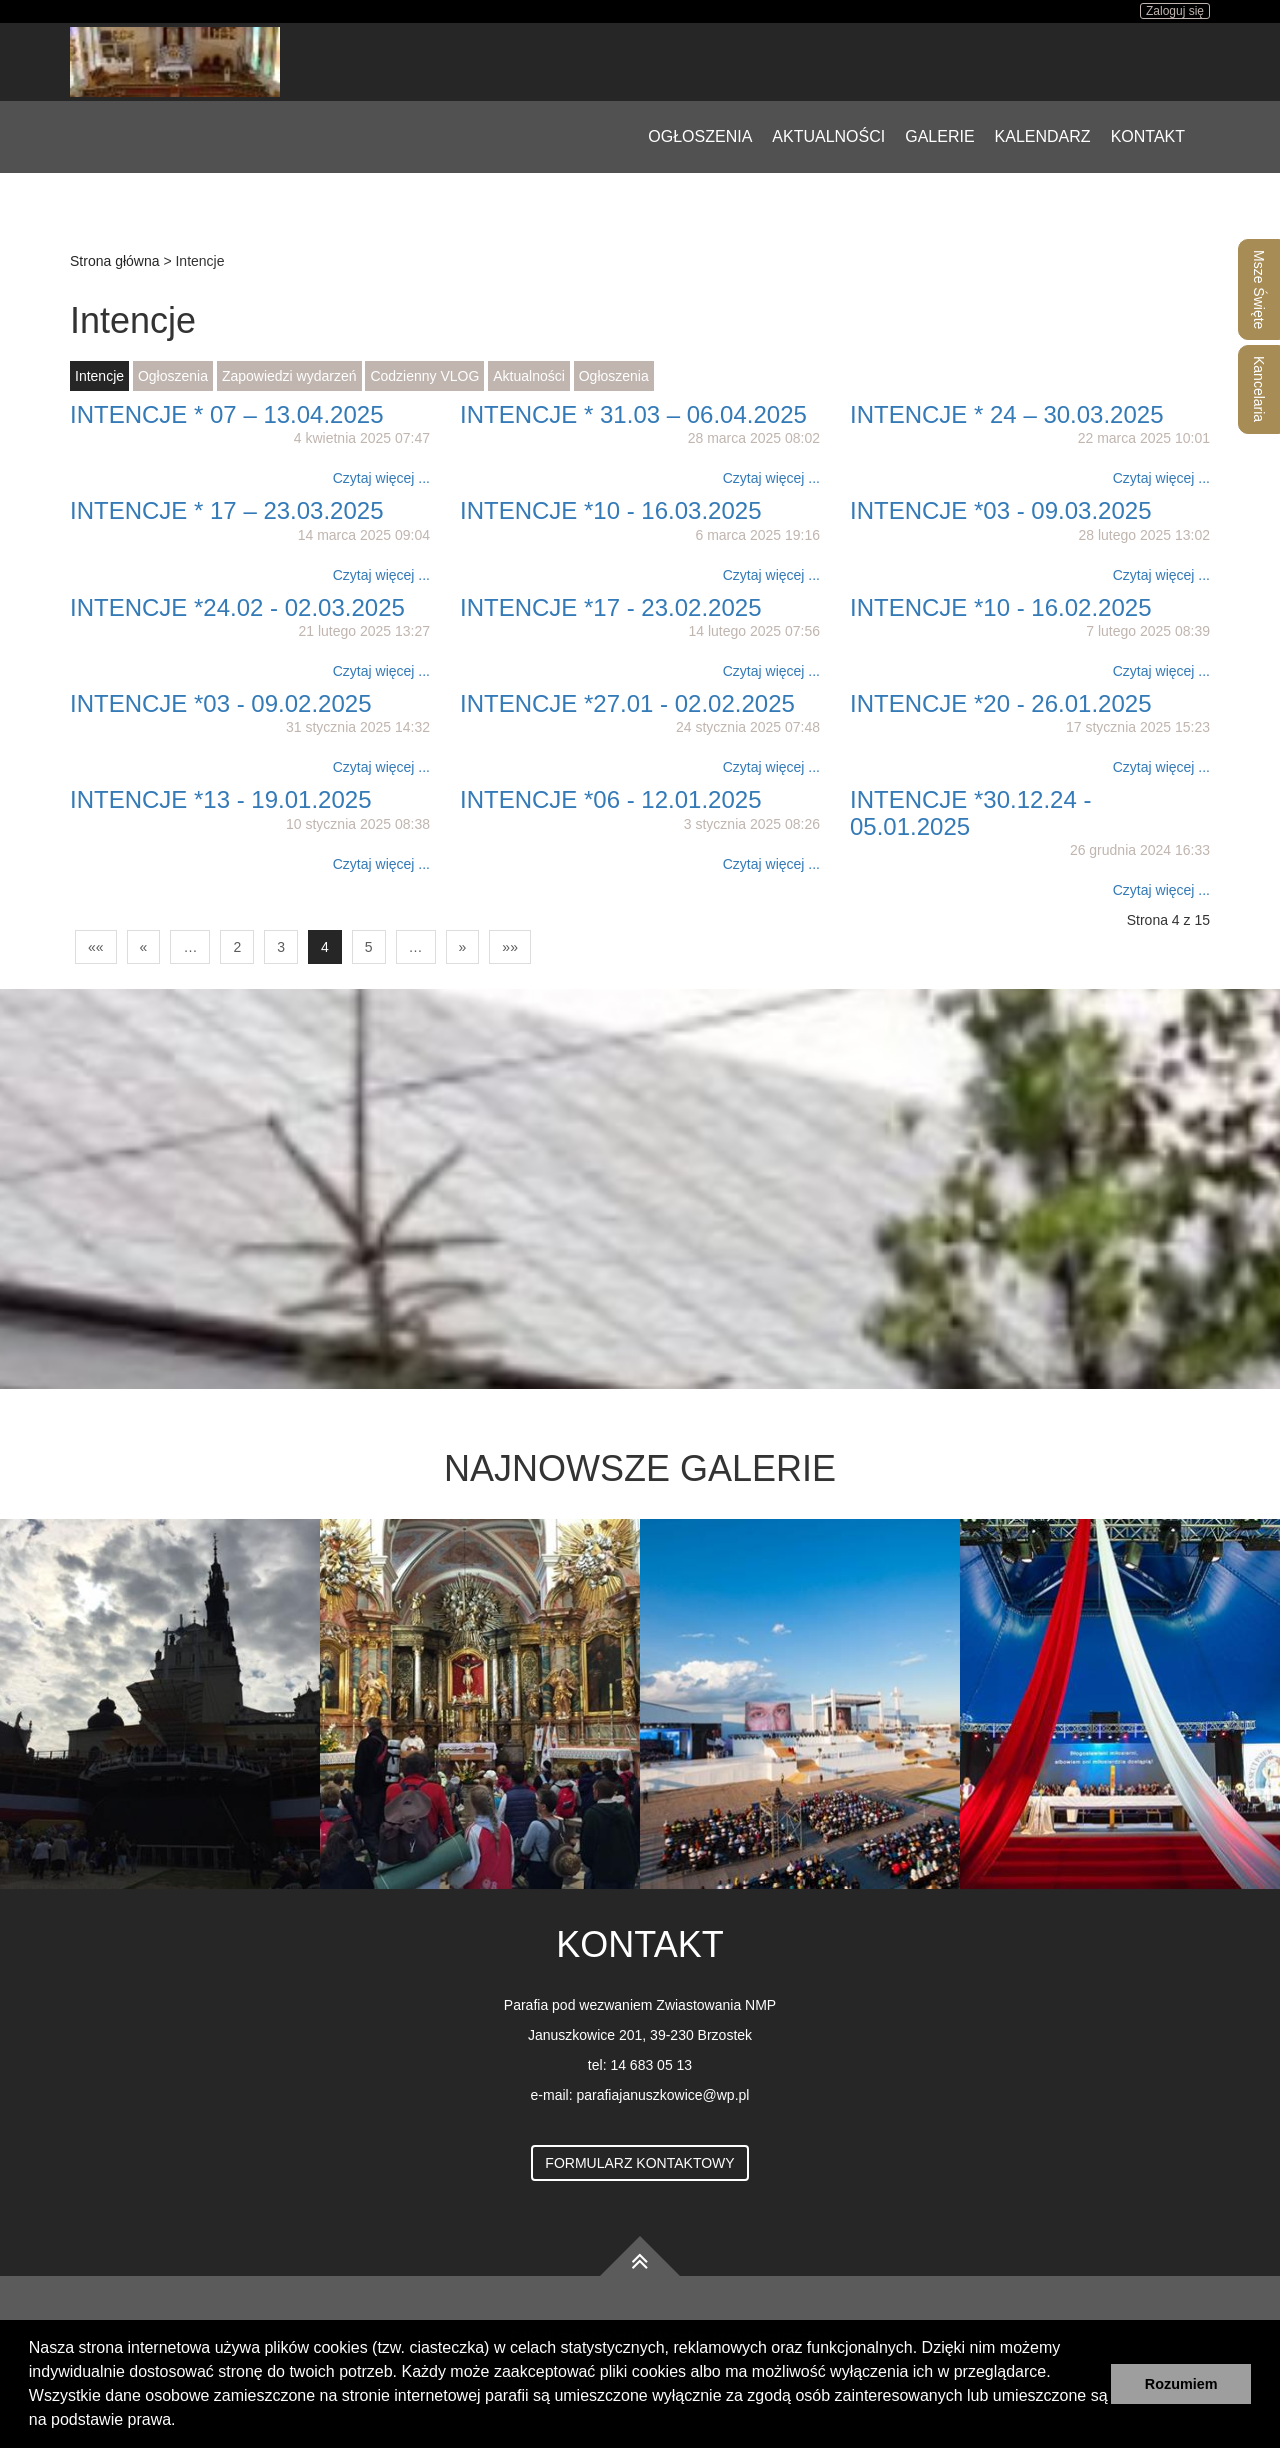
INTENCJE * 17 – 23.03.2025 (227, 510)
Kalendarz (1043, 136)
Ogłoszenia (700, 136)
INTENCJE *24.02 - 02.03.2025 (237, 607)
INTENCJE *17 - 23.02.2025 (611, 607)
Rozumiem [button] (1181, 2384)
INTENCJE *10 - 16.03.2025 (611, 510)
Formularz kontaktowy (639, 2163)
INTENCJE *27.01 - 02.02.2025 (627, 703)
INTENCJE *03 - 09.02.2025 (221, 703)
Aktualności (828, 136)
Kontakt (1148, 136)
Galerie (939, 136)
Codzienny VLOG (424, 376)
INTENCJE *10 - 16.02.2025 (1001, 607)
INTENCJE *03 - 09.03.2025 (1001, 510)
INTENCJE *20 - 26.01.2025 (1001, 703)
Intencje (99, 376)
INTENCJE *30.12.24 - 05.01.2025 (970, 812)
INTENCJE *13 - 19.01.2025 (221, 799)
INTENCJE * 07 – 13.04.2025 (227, 414)
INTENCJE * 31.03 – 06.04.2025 (633, 414)
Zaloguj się (1175, 11)
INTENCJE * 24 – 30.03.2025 (1007, 414)
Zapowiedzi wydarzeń (289, 376)
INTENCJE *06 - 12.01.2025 (611, 799)
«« (96, 947)
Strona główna (115, 261)
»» (510, 947)
